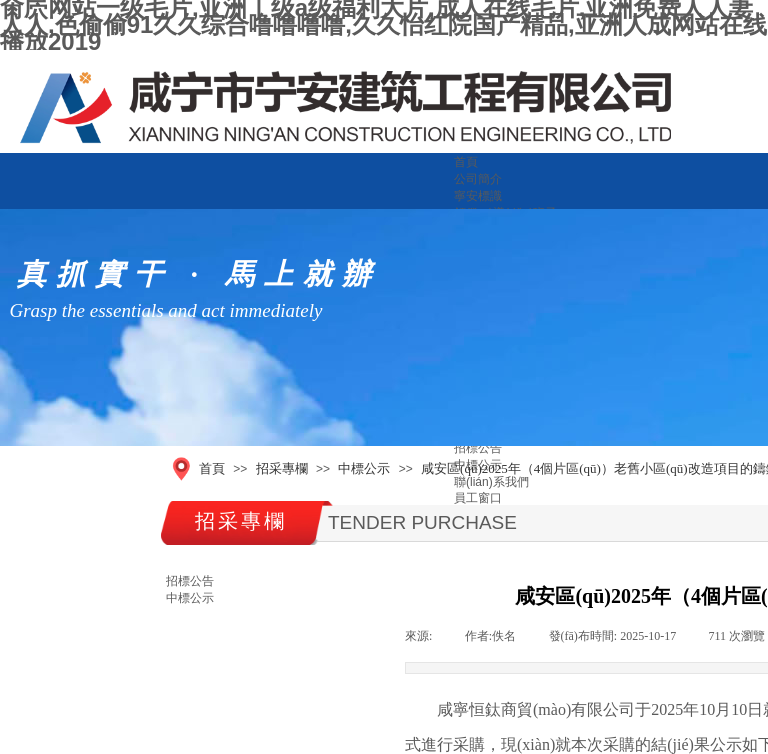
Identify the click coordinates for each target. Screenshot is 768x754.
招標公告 (478, 448)
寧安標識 (478, 196)
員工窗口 (478, 498)
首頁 (466, 162)
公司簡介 (478, 179)
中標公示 (364, 468)
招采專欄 (282, 468)
